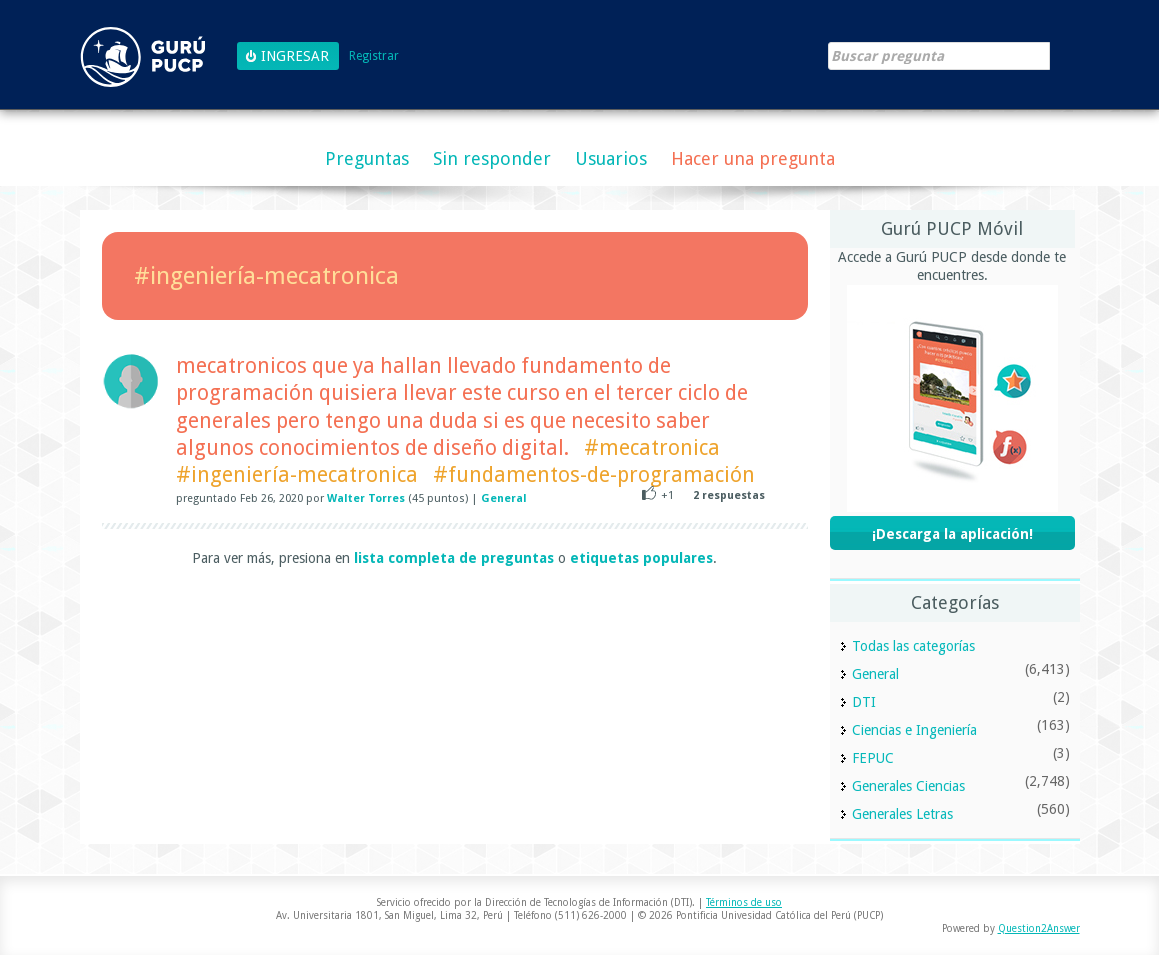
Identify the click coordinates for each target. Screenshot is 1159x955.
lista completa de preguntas (454, 558)
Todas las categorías (913, 646)
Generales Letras (902, 814)
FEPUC (873, 758)
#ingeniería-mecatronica (297, 474)
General (504, 498)
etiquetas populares (641, 558)
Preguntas (367, 158)
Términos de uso (744, 902)
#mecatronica (652, 447)
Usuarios (611, 158)
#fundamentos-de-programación (594, 474)
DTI (864, 702)
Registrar (374, 56)
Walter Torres (366, 498)
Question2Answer (1039, 928)
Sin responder (492, 158)
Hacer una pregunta (753, 158)
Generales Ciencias (908, 786)
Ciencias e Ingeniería (914, 730)
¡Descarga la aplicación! (952, 534)
